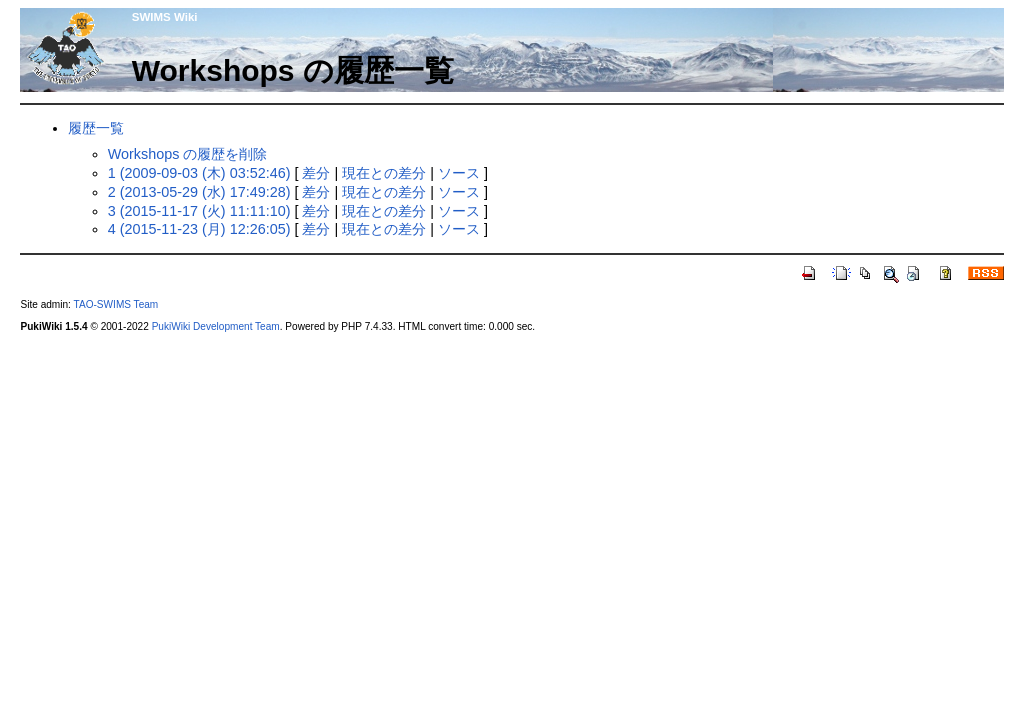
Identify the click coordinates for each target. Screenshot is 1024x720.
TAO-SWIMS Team (116, 304)
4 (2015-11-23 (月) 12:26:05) (199, 229)
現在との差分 (384, 173)
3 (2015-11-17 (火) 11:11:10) (199, 211)
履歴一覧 (96, 128)
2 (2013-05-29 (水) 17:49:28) (199, 192)
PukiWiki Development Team (216, 326)
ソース (459, 173)
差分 (316, 173)
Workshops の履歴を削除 (188, 154)
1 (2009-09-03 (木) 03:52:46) (199, 173)
